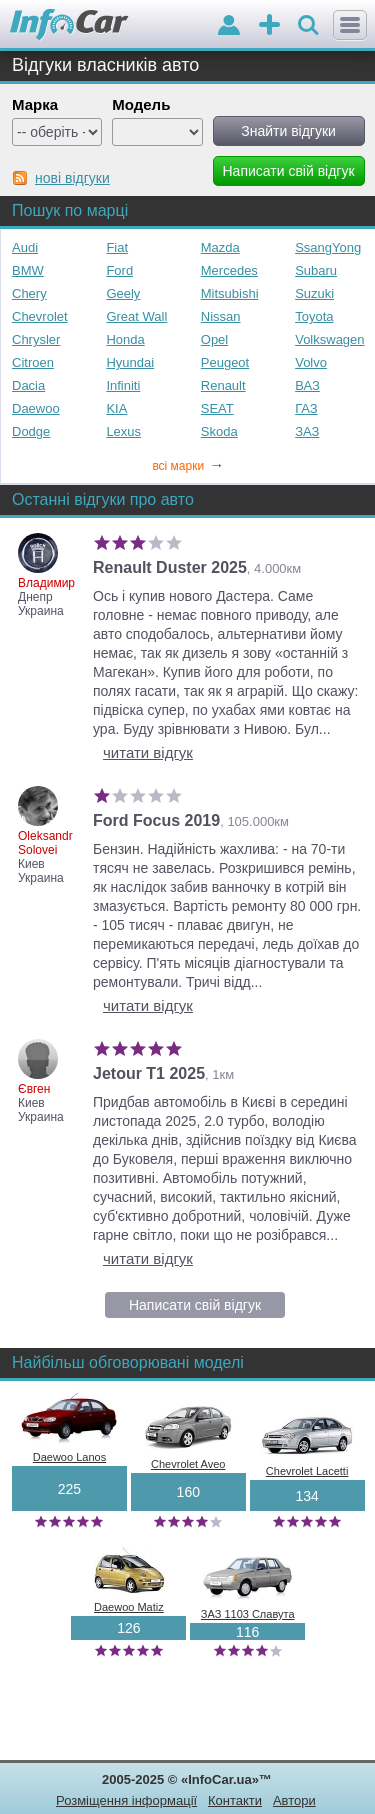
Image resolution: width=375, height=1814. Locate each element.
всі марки (188, 466)
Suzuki (314, 293)
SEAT (217, 408)
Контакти (235, 1800)
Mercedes (229, 270)
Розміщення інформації (126, 1800)
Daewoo (36, 408)
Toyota (314, 316)
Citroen (33, 362)
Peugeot (225, 362)
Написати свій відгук (195, 1305)
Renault (223, 385)
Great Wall (136, 316)
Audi (25, 247)
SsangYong (328, 247)
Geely (123, 293)
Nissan (221, 316)
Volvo (311, 362)
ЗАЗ (307, 431)
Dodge (31, 431)
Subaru (316, 270)
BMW (28, 270)
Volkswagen (329, 339)
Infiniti (123, 385)
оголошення (269, 26)
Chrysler (36, 339)
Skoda (219, 431)
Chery (29, 293)
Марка (35, 104)
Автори (294, 1800)
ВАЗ (307, 385)
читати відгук (148, 752)
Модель (141, 104)
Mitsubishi (230, 293)
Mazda (220, 247)
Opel (214, 339)
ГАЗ (306, 408)
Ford (119, 270)
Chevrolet (40, 316)
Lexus (123, 431)
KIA (116, 408)
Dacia (28, 385)
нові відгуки (72, 178)
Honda (125, 339)
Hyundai (130, 362)
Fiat (117, 247)
